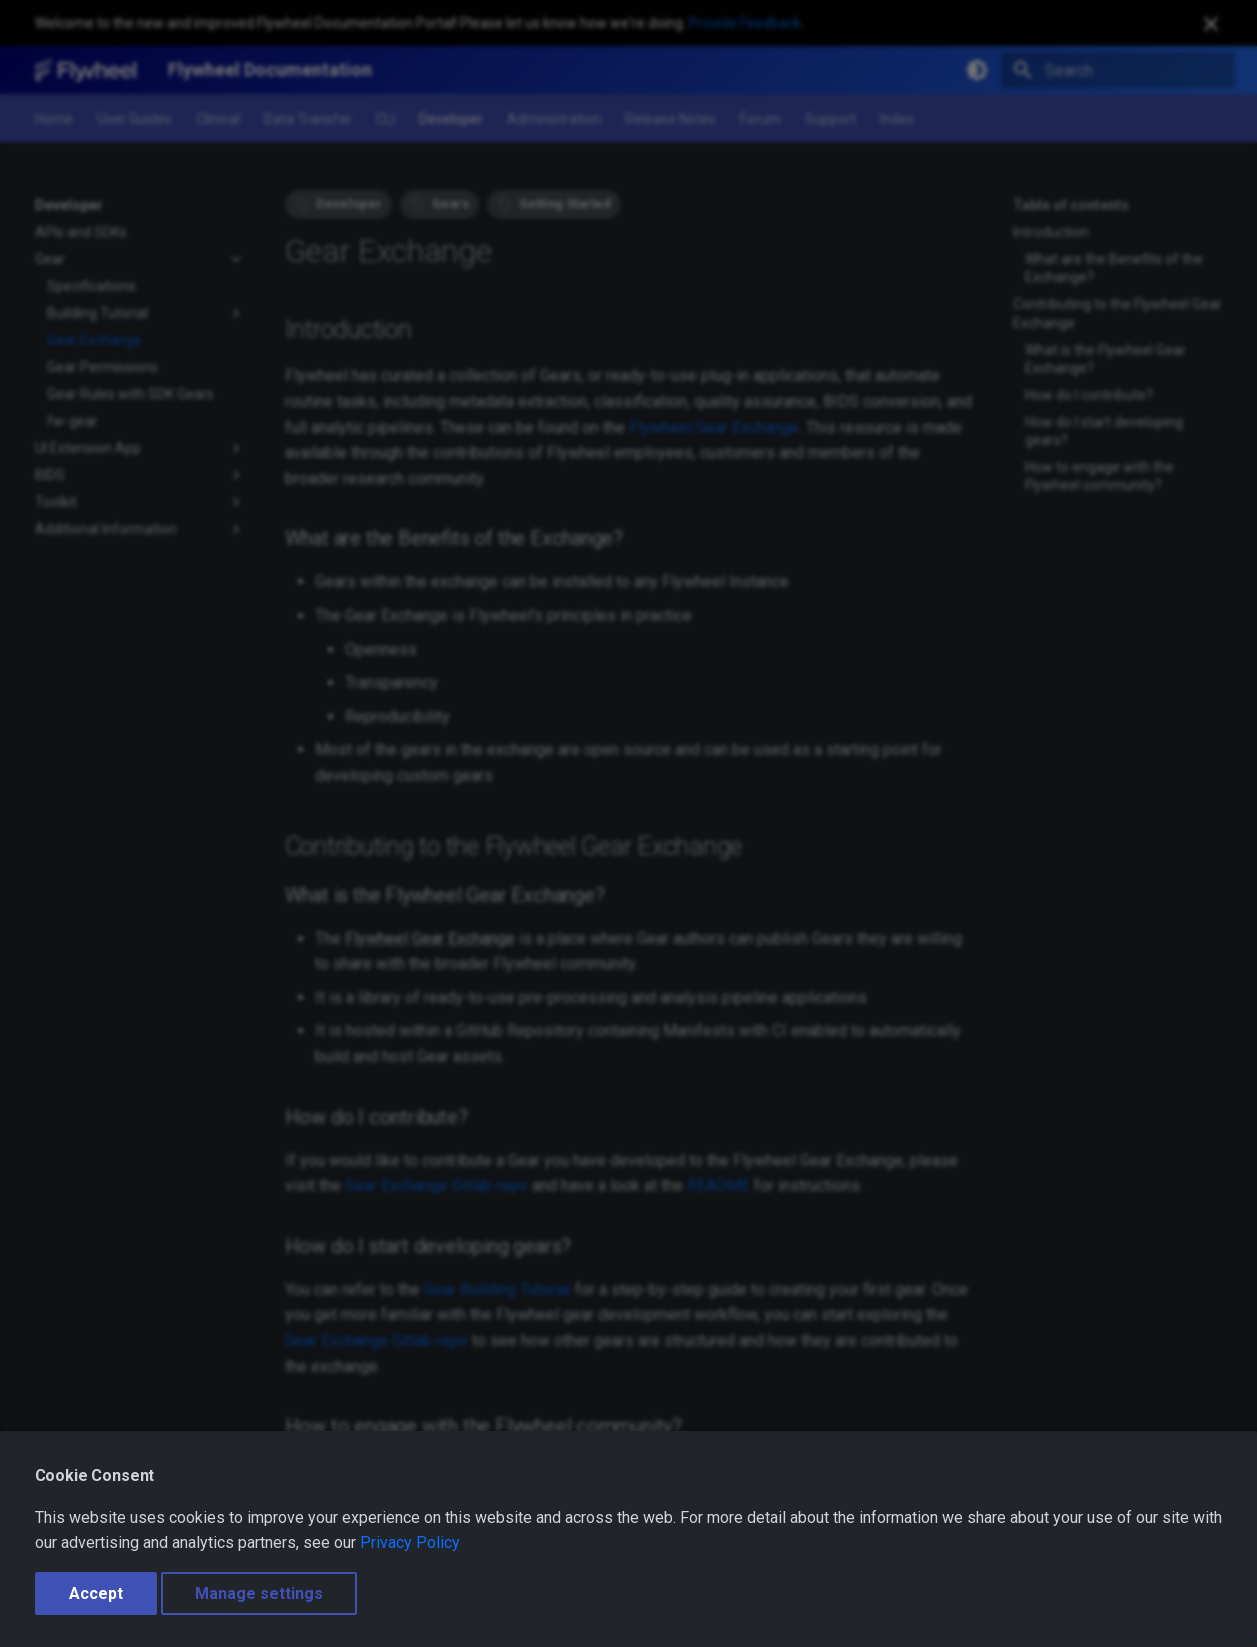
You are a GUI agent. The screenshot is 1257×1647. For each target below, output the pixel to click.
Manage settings (259, 1593)
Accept (96, 1593)
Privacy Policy (410, 1542)
